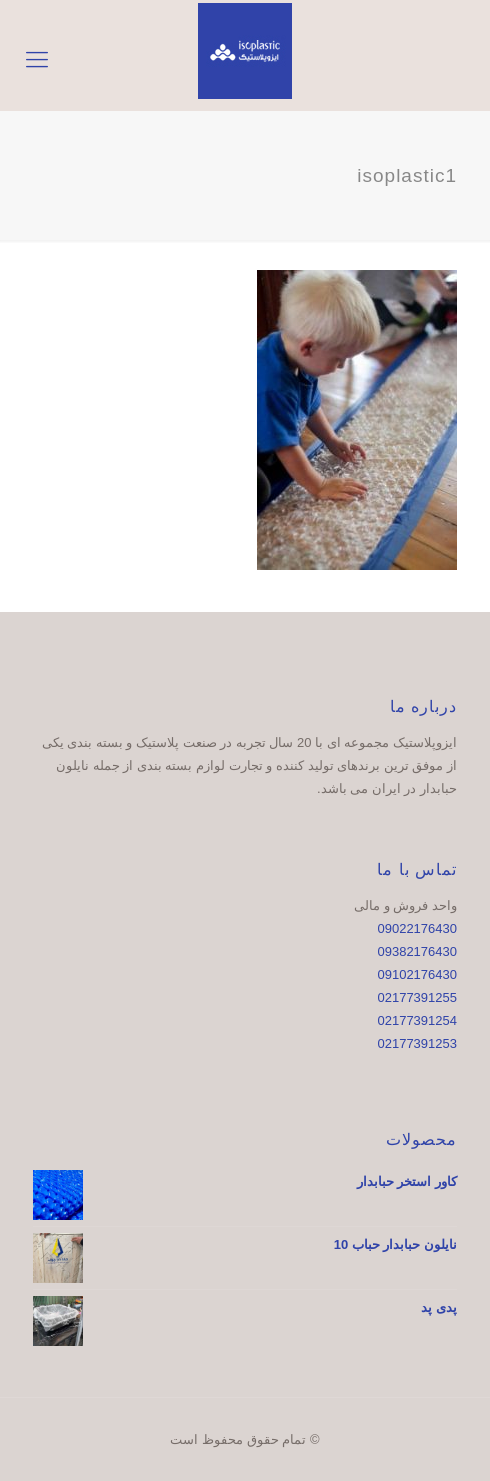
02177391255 (417, 997)
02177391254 (417, 1020)
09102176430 (417, 974)
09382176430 (417, 951)
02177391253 (417, 1043)
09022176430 (417, 928)
